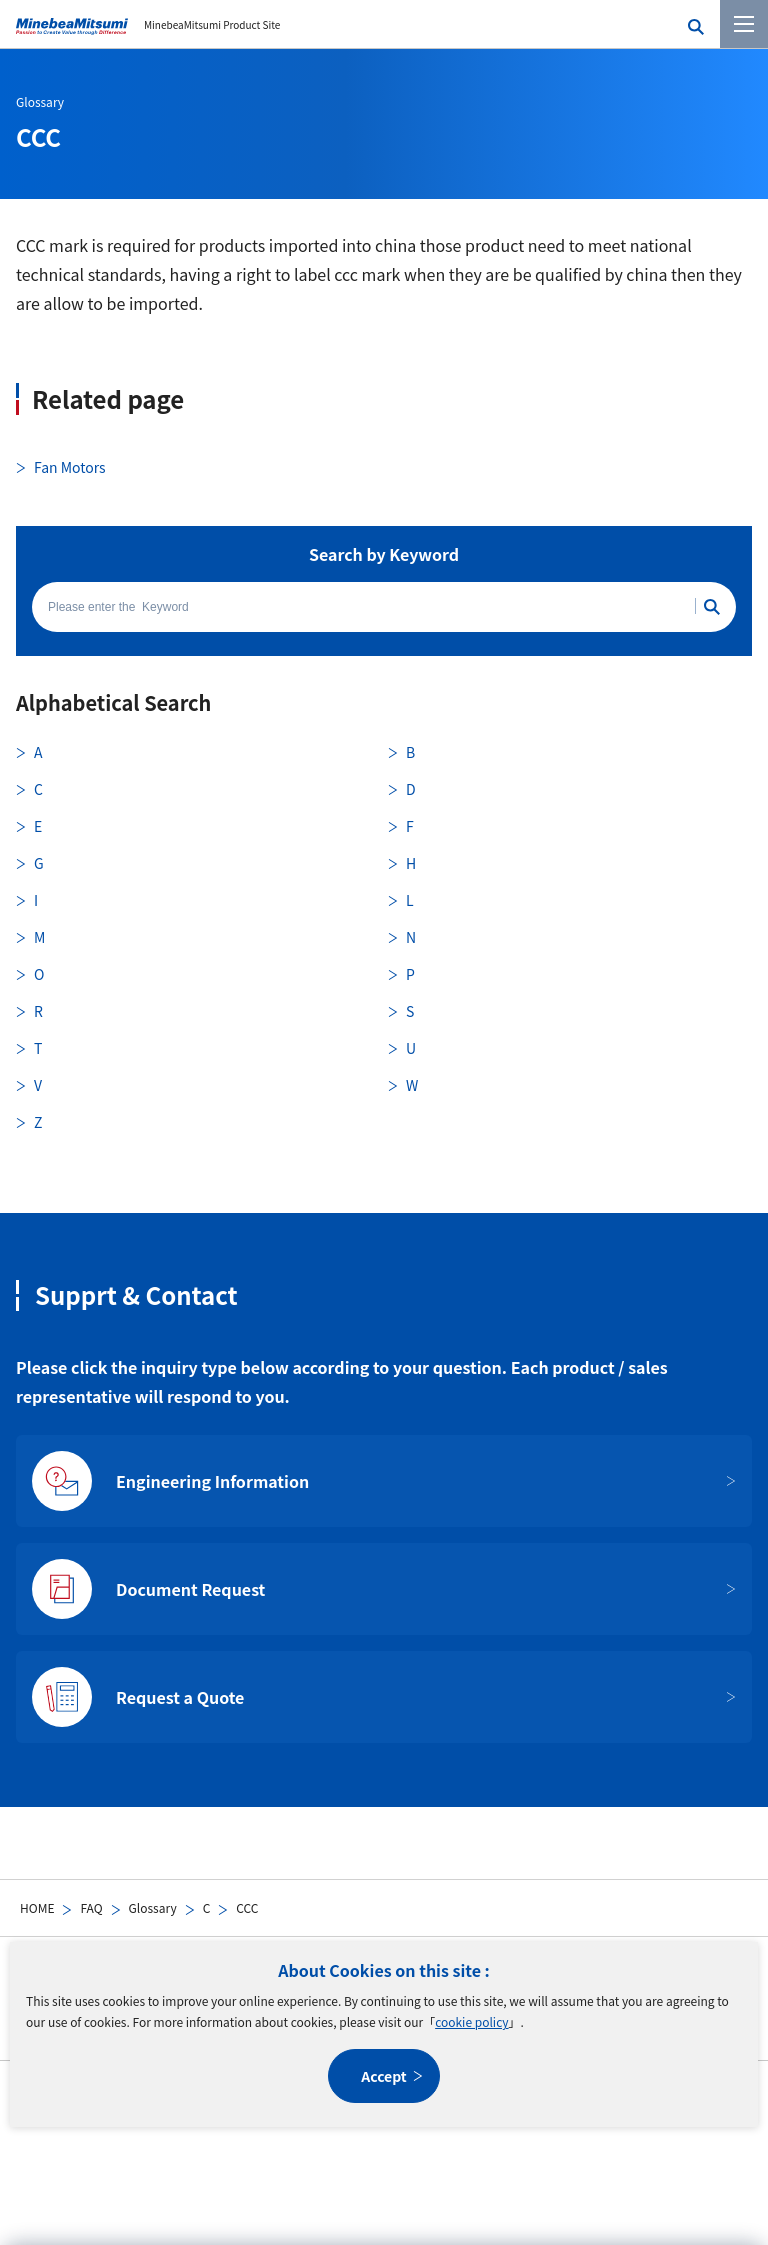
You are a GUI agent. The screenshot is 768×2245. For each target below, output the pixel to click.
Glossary (153, 1907)
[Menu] (744, 24)
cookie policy (471, 2021)
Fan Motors (70, 467)
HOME (37, 1907)
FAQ (91, 1907)
